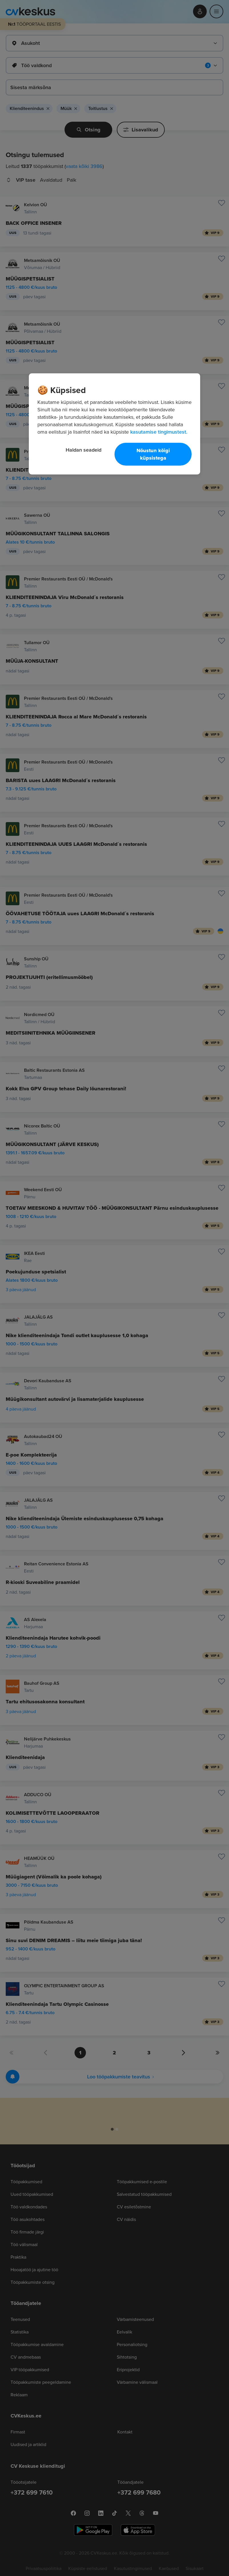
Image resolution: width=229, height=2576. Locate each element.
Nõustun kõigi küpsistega (153, 454)
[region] (114, 423)
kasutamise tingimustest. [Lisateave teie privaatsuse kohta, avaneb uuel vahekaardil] (158, 431)
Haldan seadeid (83, 449)
